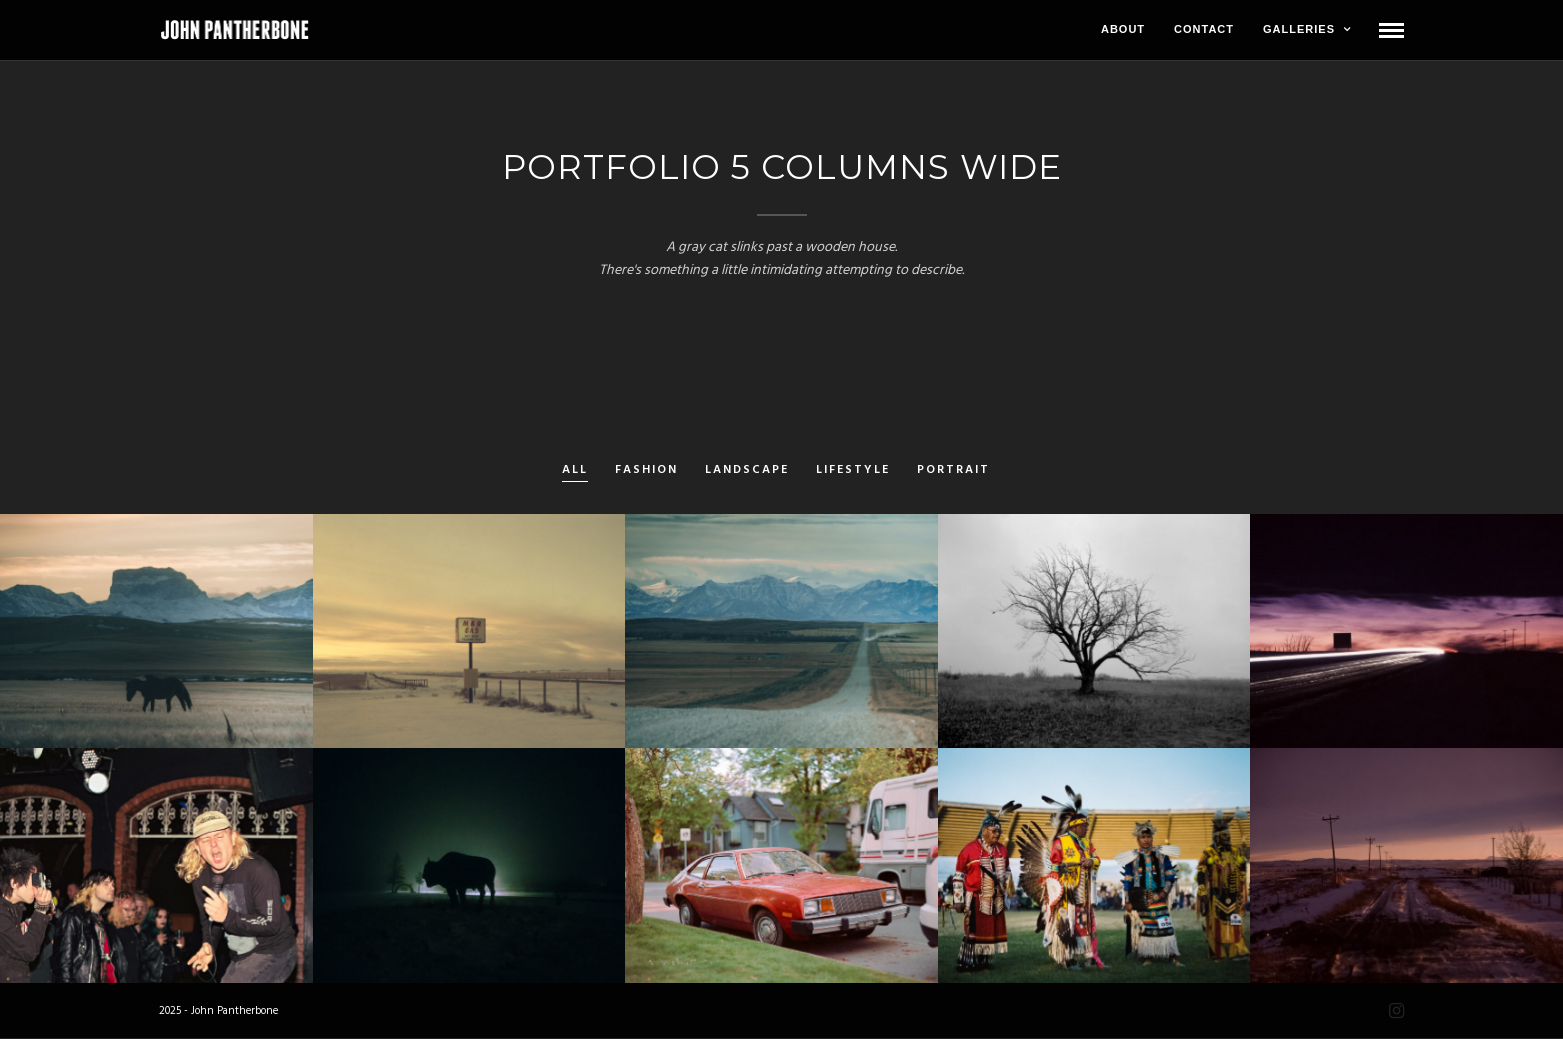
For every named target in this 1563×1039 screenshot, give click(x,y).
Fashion (646, 470)
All (575, 470)
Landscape (747, 470)
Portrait (953, 470)
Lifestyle (853, 470)
